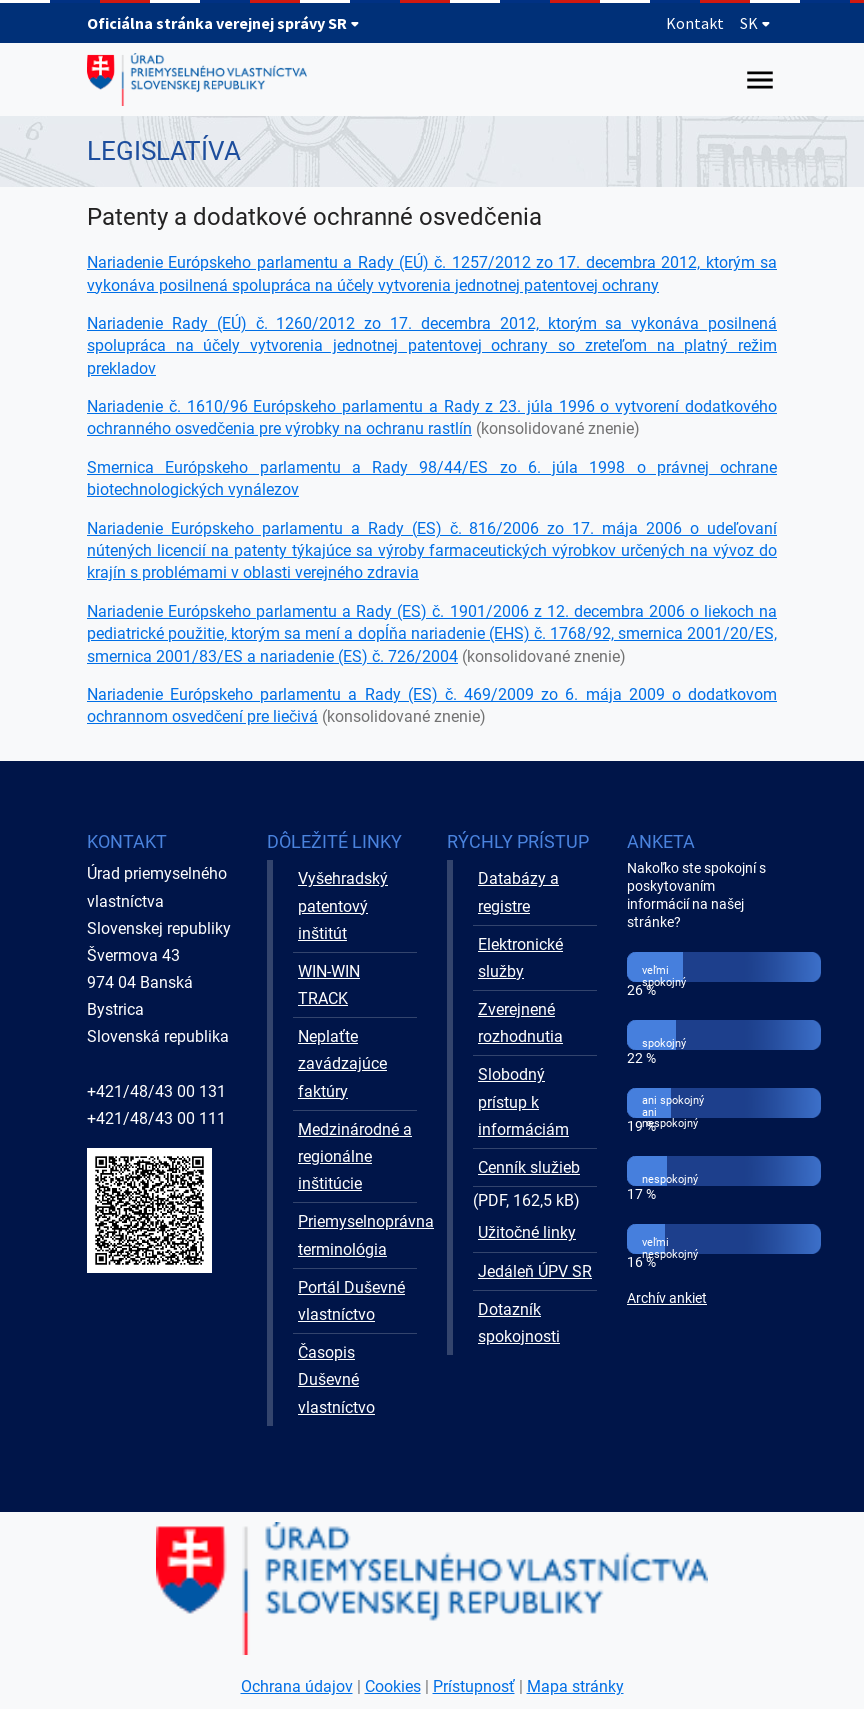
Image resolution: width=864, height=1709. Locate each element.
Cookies (393, 1686)
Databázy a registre (518, 892)
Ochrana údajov (297, 1686)
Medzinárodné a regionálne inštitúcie (355, 1156)
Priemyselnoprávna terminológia (357, 1235)
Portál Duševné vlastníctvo (351, 1301)
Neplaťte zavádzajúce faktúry (342, 1063)
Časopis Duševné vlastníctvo (336, 1379)
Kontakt (695, 23)
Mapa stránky (575, 1686)
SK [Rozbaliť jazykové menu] (755, 23)
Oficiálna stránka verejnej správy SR (223, 23)
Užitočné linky (527, 1232)
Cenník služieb (529, 1167)
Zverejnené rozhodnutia (520, 1023)
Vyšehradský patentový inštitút (343, 905)
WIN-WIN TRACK (329, 985)
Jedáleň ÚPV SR (535, 1271)
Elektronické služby (520, 958)
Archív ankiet (667, 1298)
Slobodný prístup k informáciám (523, 1101)
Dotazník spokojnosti (519, 1323)
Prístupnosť (474, 1686)
